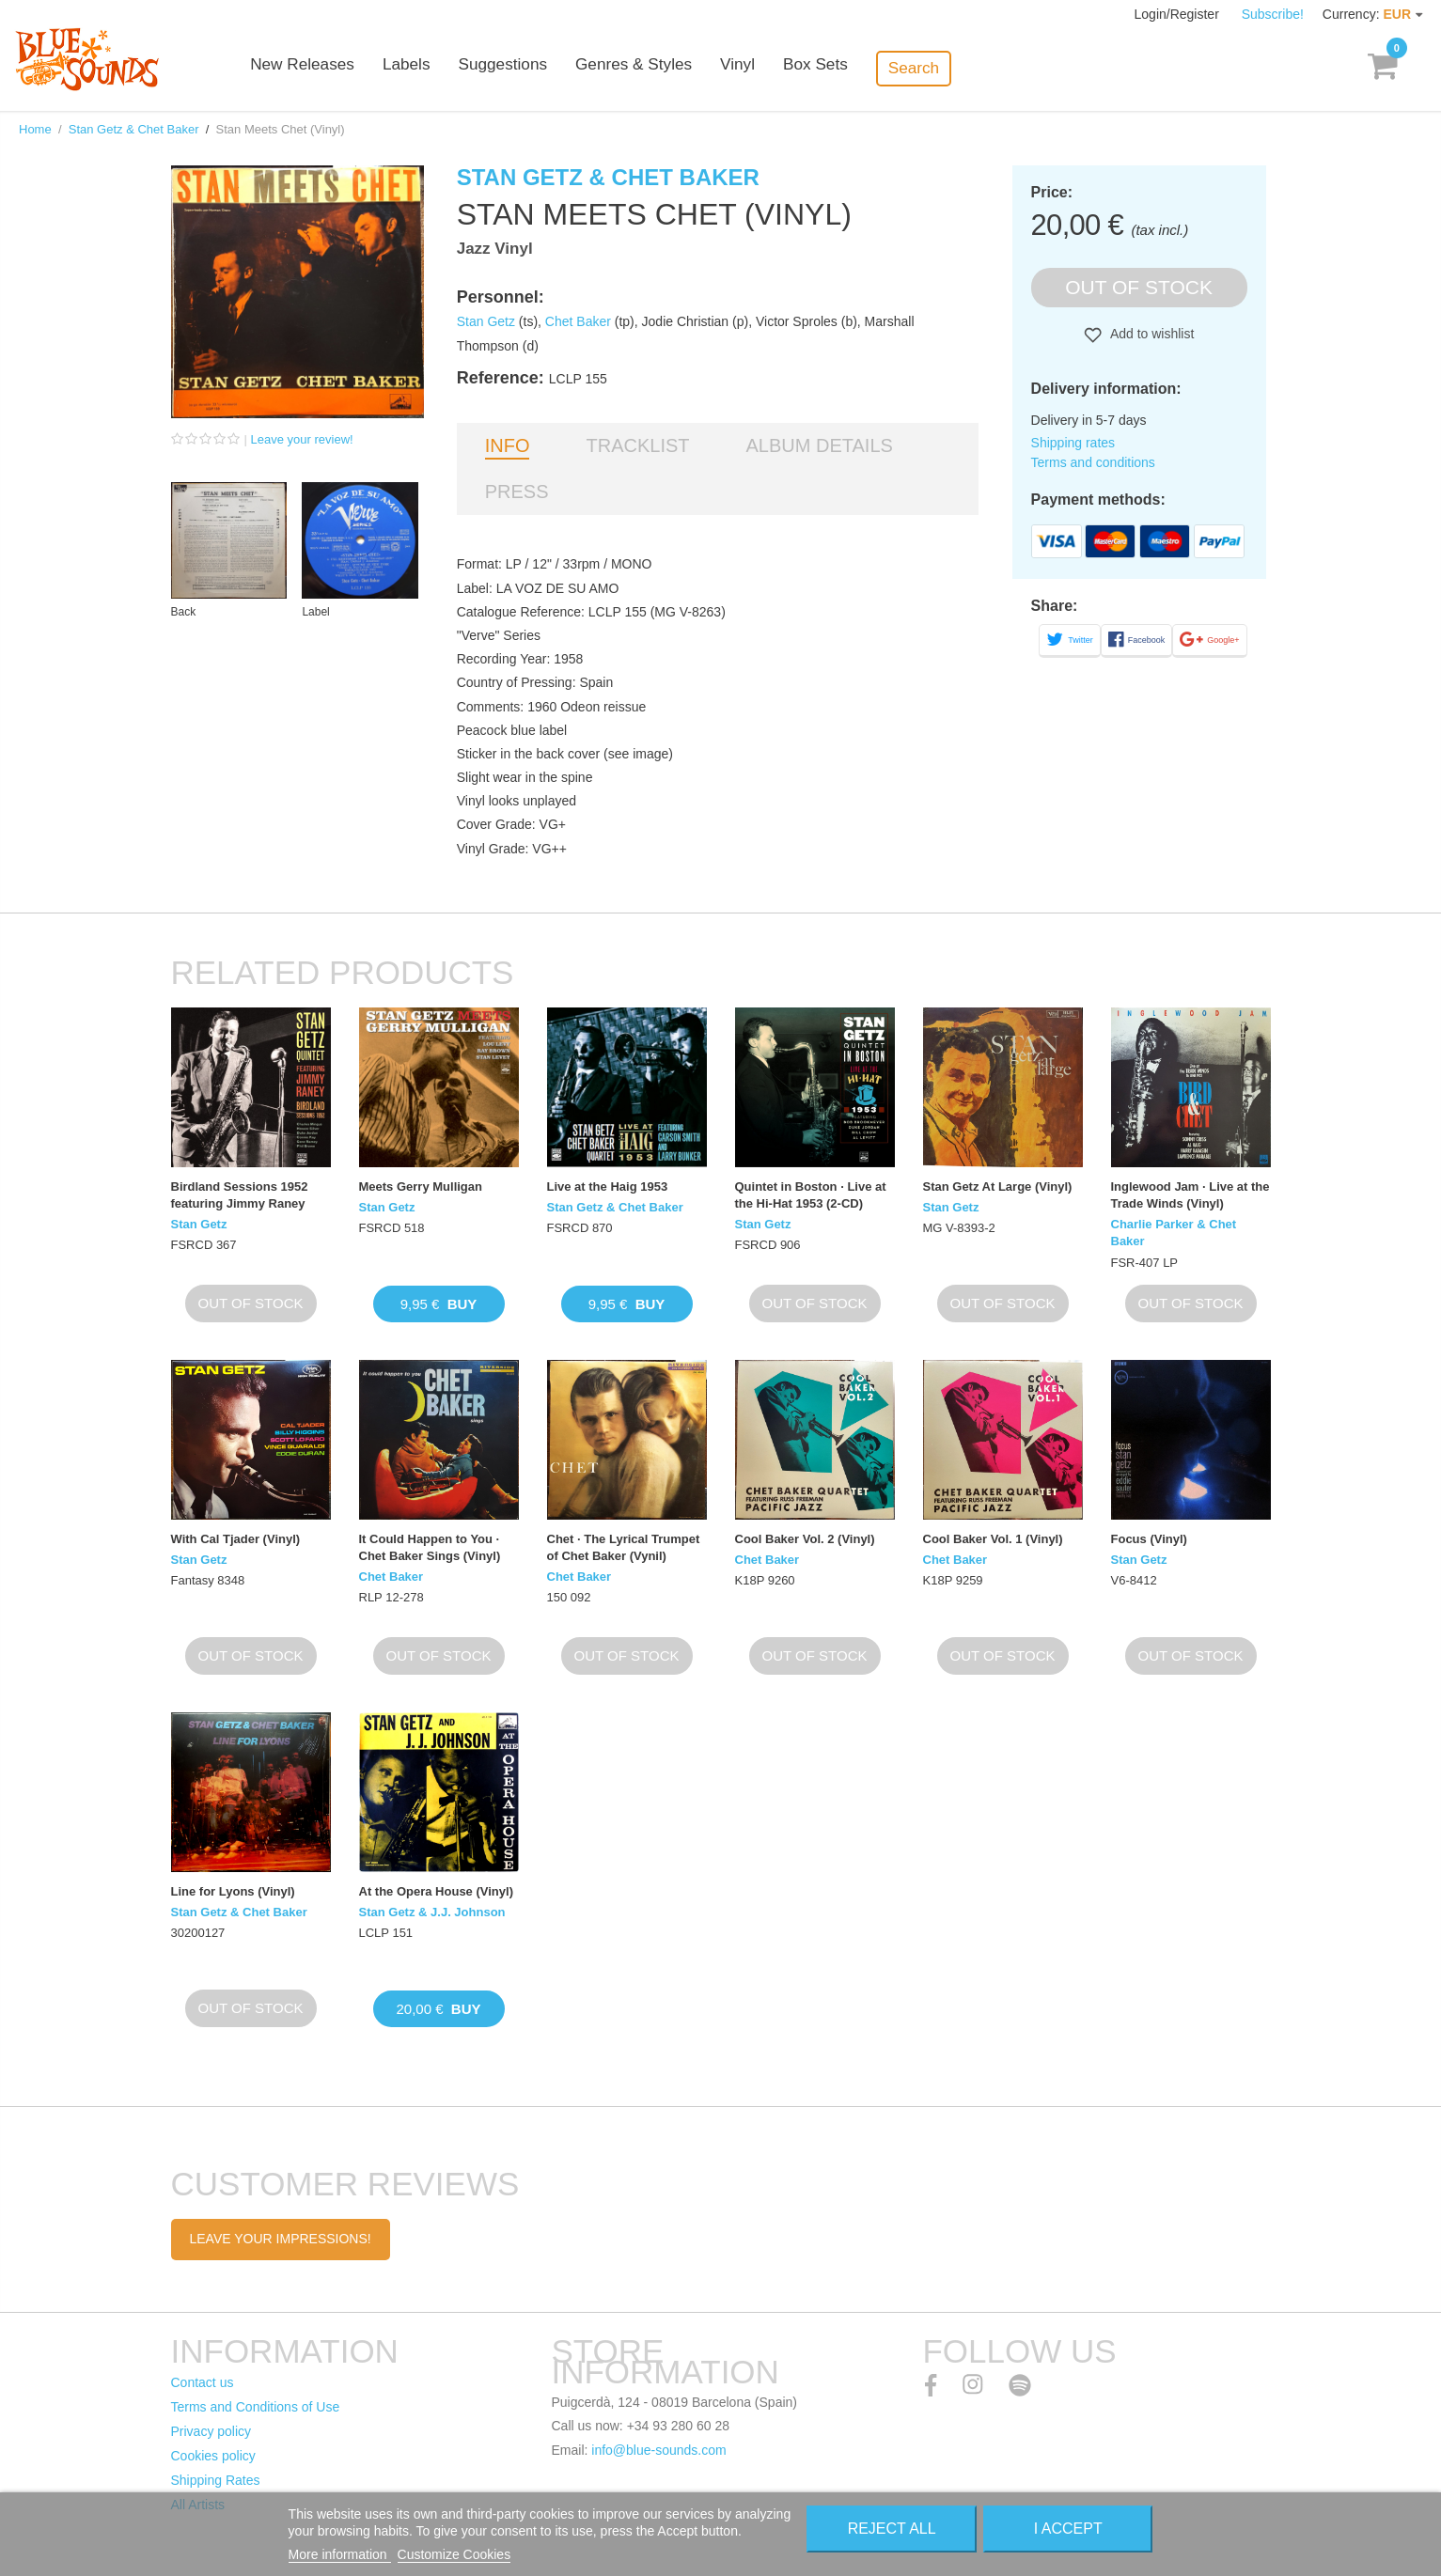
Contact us (202, 2382)
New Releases (354, 68)
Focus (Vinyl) (1149, 1539)
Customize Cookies (454, 2554)
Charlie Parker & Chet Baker (1174, 1232)
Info (507, 445)
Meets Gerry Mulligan (420, 1186)
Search (960, 67)
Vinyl (786, 68)
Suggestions (553, 68)
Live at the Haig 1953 (607, 1186)
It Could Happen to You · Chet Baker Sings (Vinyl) (430, 1547)
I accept (1068, 2529)
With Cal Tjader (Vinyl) (236, 1539)
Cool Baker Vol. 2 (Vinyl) (805, 1539)
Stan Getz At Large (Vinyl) (998, 1186)
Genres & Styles (683, 68)
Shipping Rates (215, 2480)
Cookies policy (213, 2455)
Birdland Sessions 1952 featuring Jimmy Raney (239, 1194)
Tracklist (637, 445)
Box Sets (863, 68)
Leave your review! (302, 439)
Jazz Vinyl (495, 249)
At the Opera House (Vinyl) (436, 1891)
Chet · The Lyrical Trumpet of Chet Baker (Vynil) (623, 1547)
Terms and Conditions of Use (255, 2406)
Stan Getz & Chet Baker (134, 129)
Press (517, 491)
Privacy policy (211, 2431)
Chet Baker (578, 321)
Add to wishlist (1151, 333)
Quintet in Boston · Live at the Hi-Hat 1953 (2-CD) (810, 1194)
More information (340, 2554)
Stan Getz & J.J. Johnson (432, 1912)
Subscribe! (1273, 14)
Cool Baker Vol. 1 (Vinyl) (993, 1539)
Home (35, 129)
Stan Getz (486, 321)
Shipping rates (1073, 442)
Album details (819, 445)
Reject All (892, 2529)
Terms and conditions (1093, 462)
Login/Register (1179, 14)
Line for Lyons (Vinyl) (233, 1891)
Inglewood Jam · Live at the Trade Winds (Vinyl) (1190, 1194)
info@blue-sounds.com (658, 2450)
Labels (456, 68)
